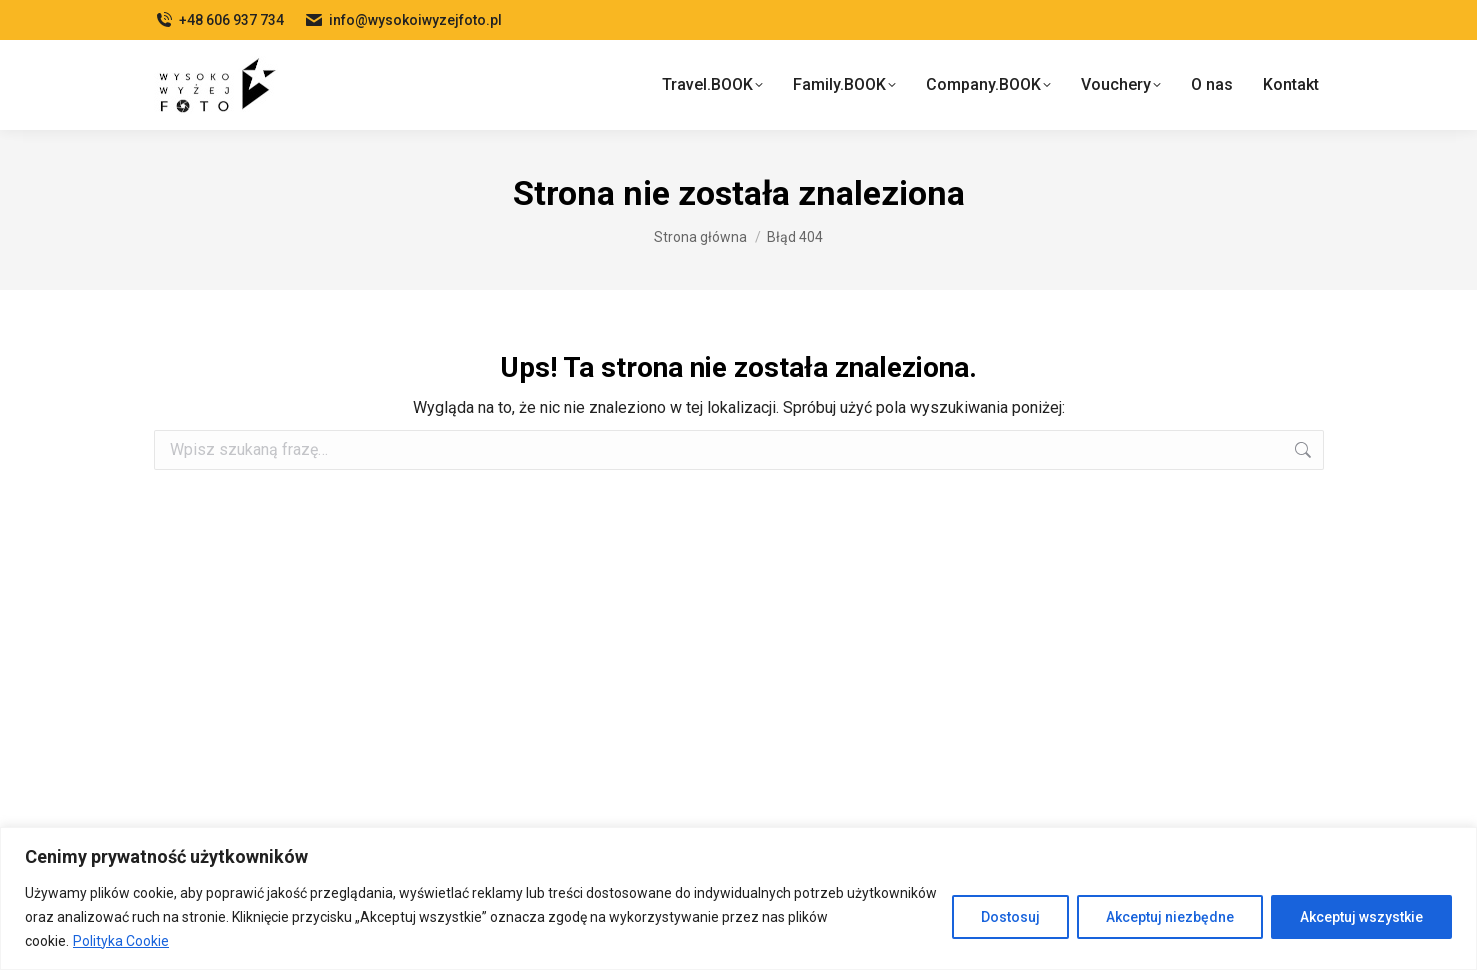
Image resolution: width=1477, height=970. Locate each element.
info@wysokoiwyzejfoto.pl (403, 20)
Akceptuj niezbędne (1170, 917)
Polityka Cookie (121, 941)
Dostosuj (1010, 917)
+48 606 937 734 (219, 20)
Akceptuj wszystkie (1361, 917)
